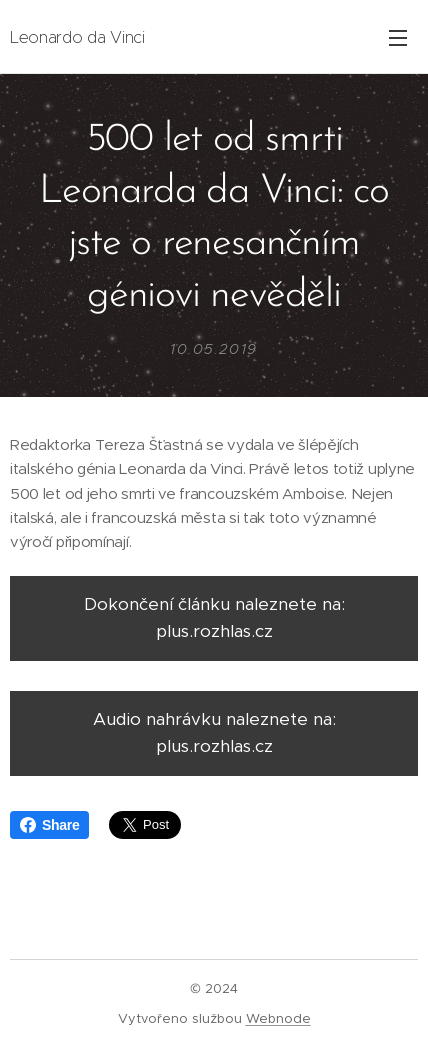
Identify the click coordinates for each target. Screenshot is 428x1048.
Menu (398, 38)
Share (49, 825)
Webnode (278, 1018)
